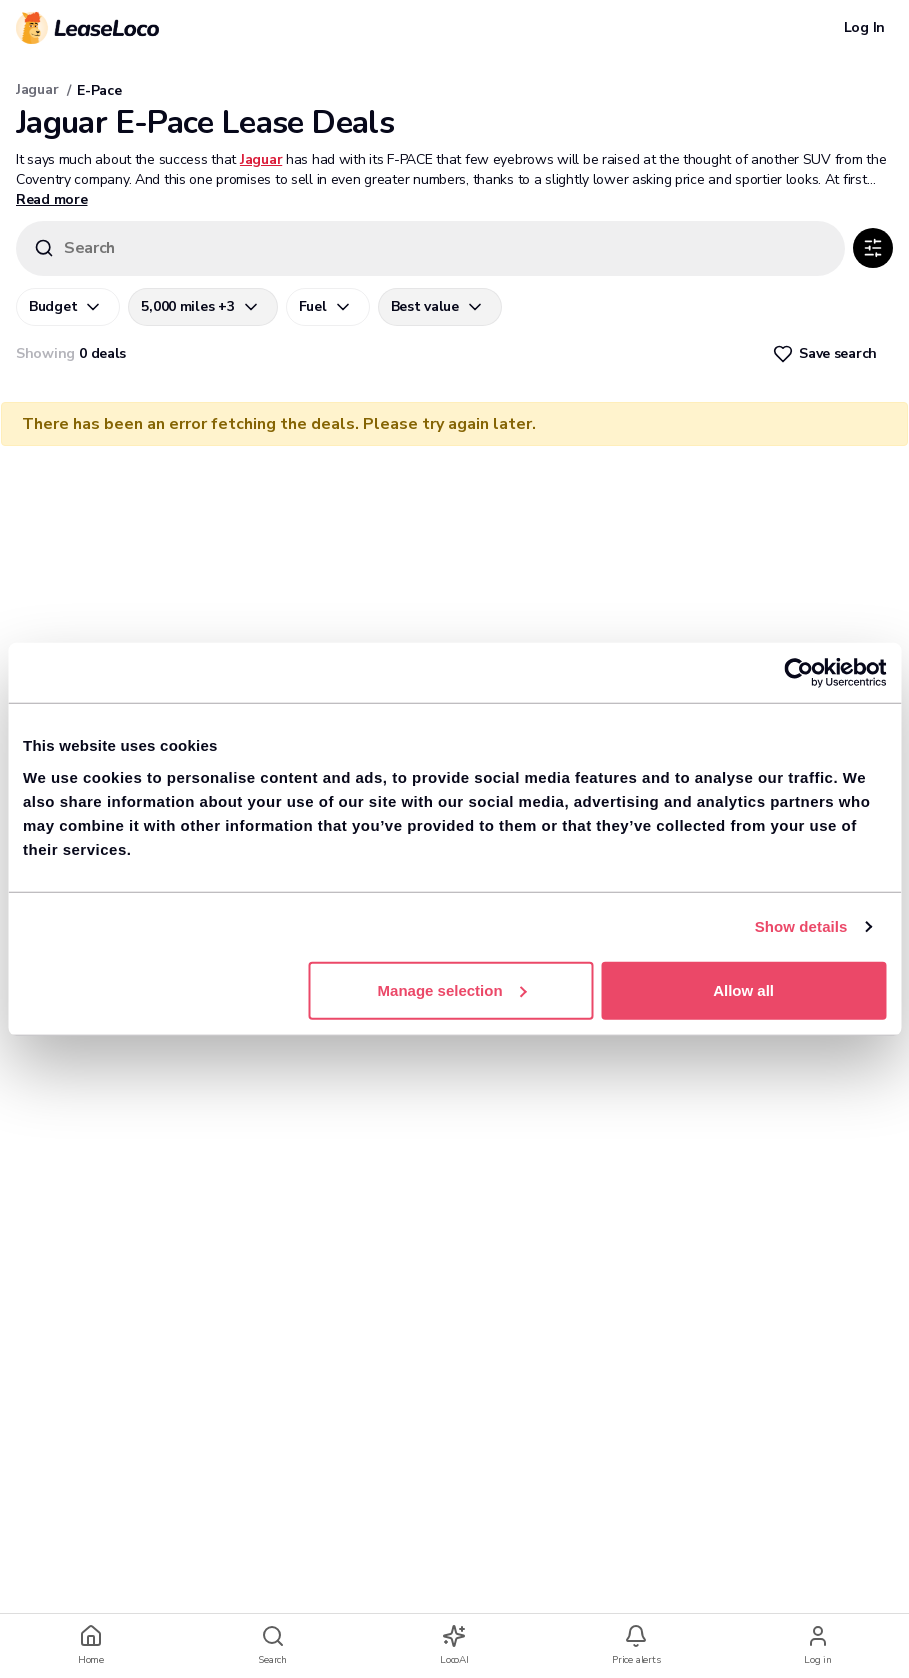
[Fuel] (328, 307)
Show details (801, 926)
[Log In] (864, 28)
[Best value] (440, 307)
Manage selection (452, 989)
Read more (51, 199)
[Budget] (68, 307)
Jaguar (37, 89)
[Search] (430, 248)
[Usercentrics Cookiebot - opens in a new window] (798, 673)
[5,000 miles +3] (202, 307)
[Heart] (827, 354)
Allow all (743, 989)
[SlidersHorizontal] (873, 248)
